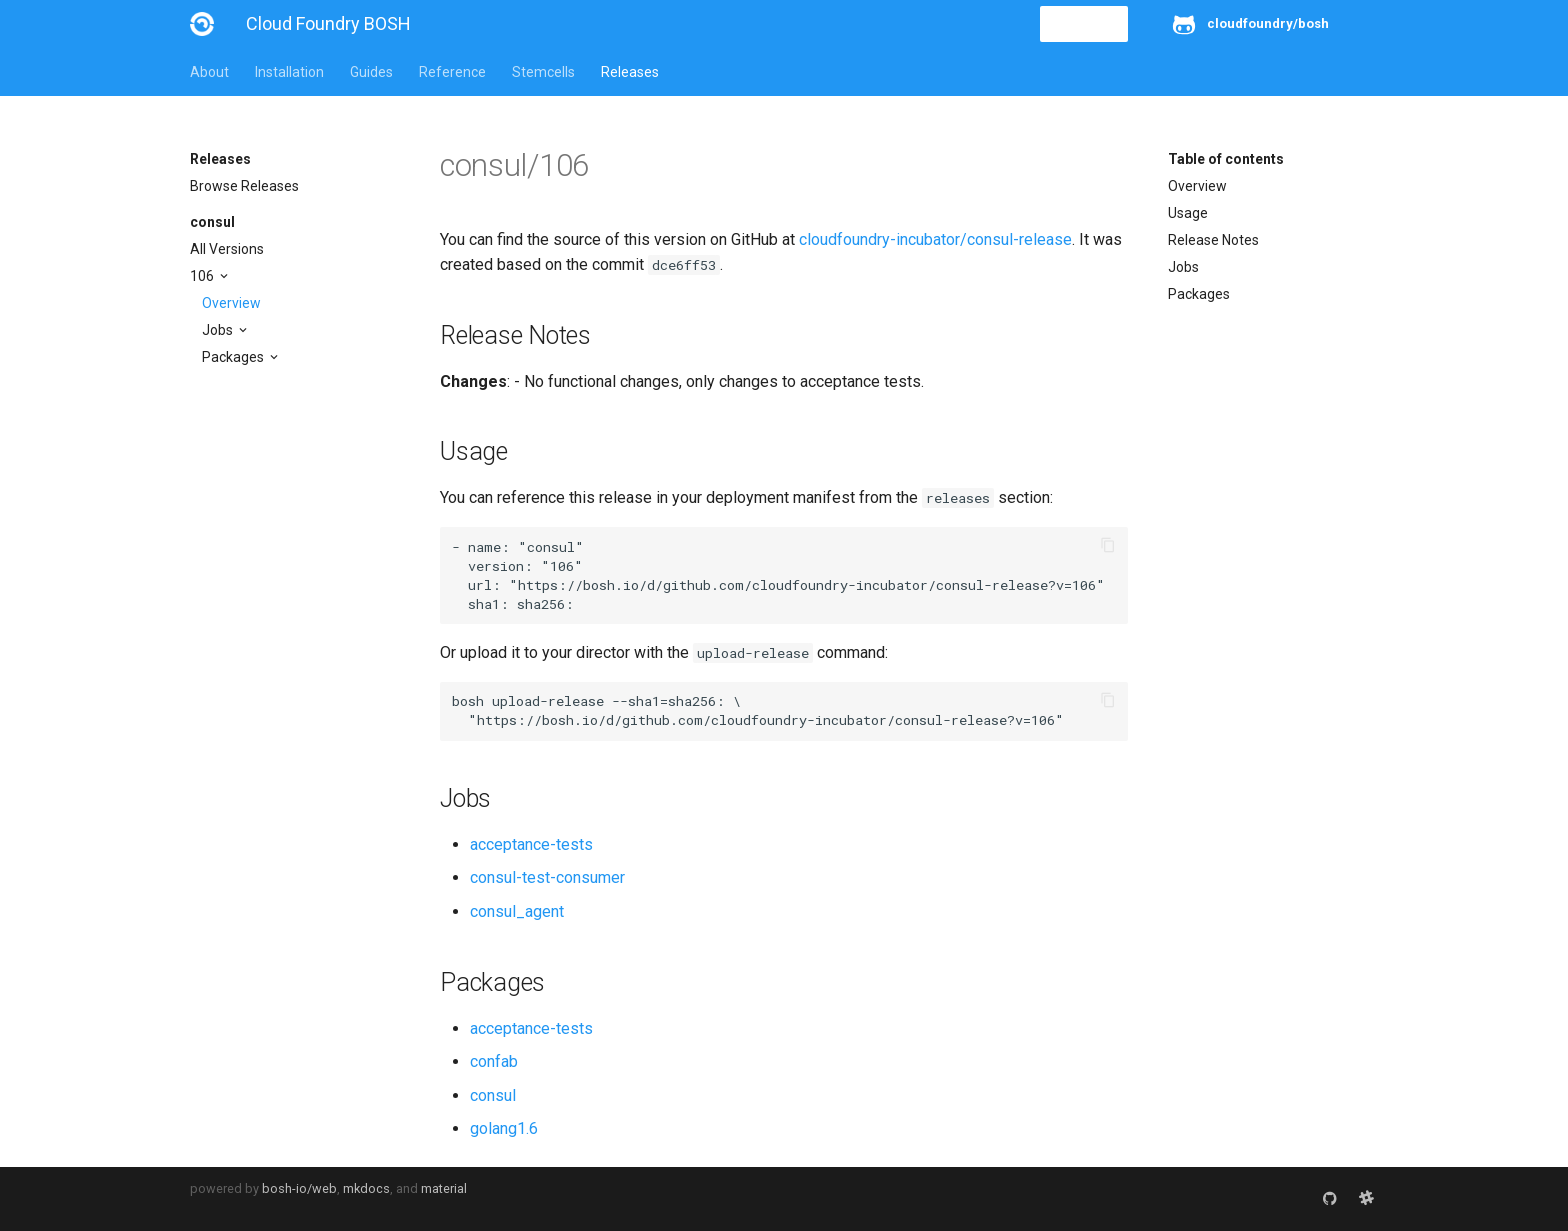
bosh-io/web (299, 1188)
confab (494, 1061)
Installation (289, 72)
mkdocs (366, 1188)
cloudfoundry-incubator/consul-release (935, 239)
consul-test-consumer (547, 877)
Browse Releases (244, 186)
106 (203, 276)
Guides (371, 72)
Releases (630, 72)
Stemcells (543, 72)
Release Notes (1213, 240)
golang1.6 (504, 1128)
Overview (231, 303)
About (209, 72)
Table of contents (1226, 159)
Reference (452, 72)
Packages (234, 357)
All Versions (227, 249)
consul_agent (517, 911)
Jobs (219, 330)
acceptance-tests (531, 844)
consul (212, 222)
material (444, 1188)
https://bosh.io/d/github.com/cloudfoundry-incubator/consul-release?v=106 (807, 585)
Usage (1188, 213)
